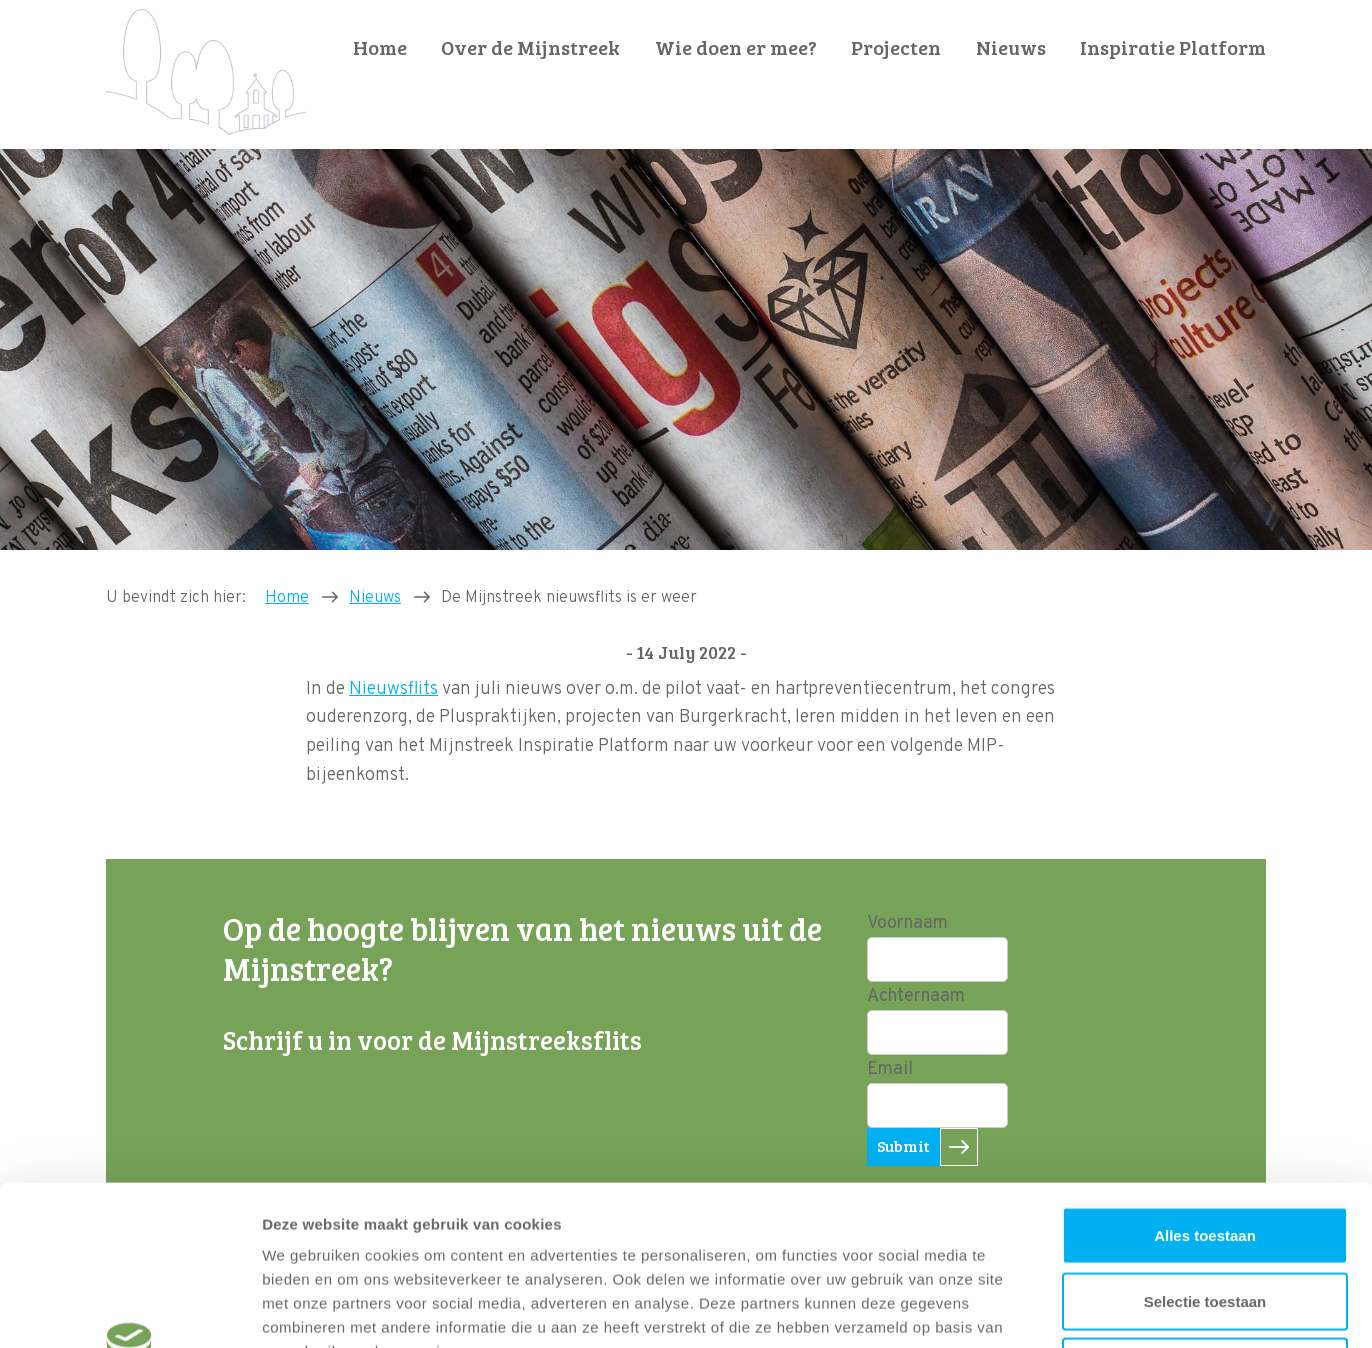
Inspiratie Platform (1173, 47)
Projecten (896, 47)
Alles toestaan (1205, 1085)
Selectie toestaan (1205, 1151)
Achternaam (916, 996)
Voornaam (907, 923)
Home (380, 47)
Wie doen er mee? (736, 47)
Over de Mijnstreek (530, 47)
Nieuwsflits (393, 689)
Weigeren (1204, 1216)
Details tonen (1080, 1308)
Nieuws (1011, 47)
